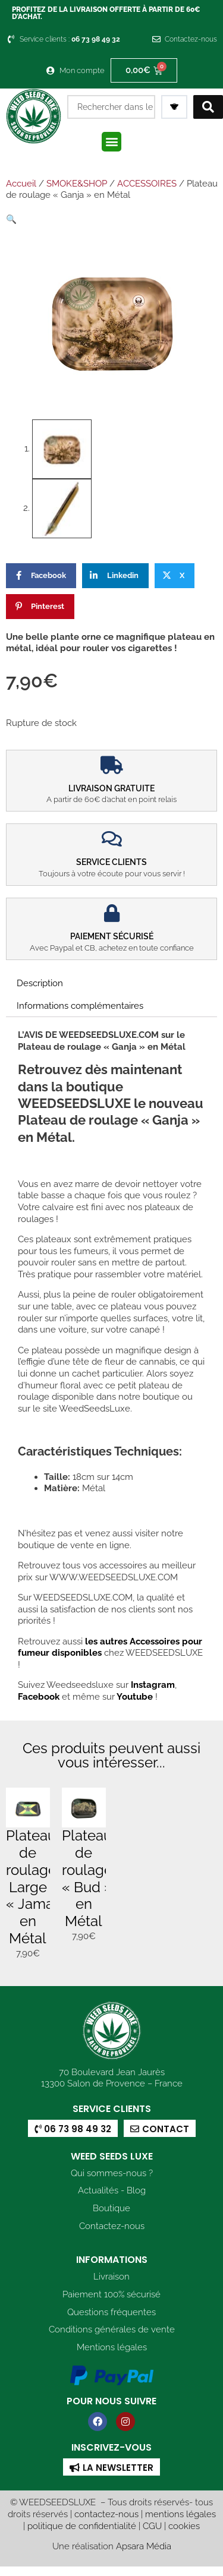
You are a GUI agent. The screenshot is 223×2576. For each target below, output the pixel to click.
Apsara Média (143, 2545)
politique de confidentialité (81, 2525)
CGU (152, 2525)
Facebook (38, 1695)
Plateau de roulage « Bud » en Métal (87, 1877)
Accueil (21, 183)
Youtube (136, 1695)
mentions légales (180, 2513)
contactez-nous (106, 2513)
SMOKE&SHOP (76, 183)
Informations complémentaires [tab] (80, 1004)
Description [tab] (40, 982)
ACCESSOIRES (147, 183)
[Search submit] (208, 107)
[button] (111, 141)
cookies (184, 2525)
